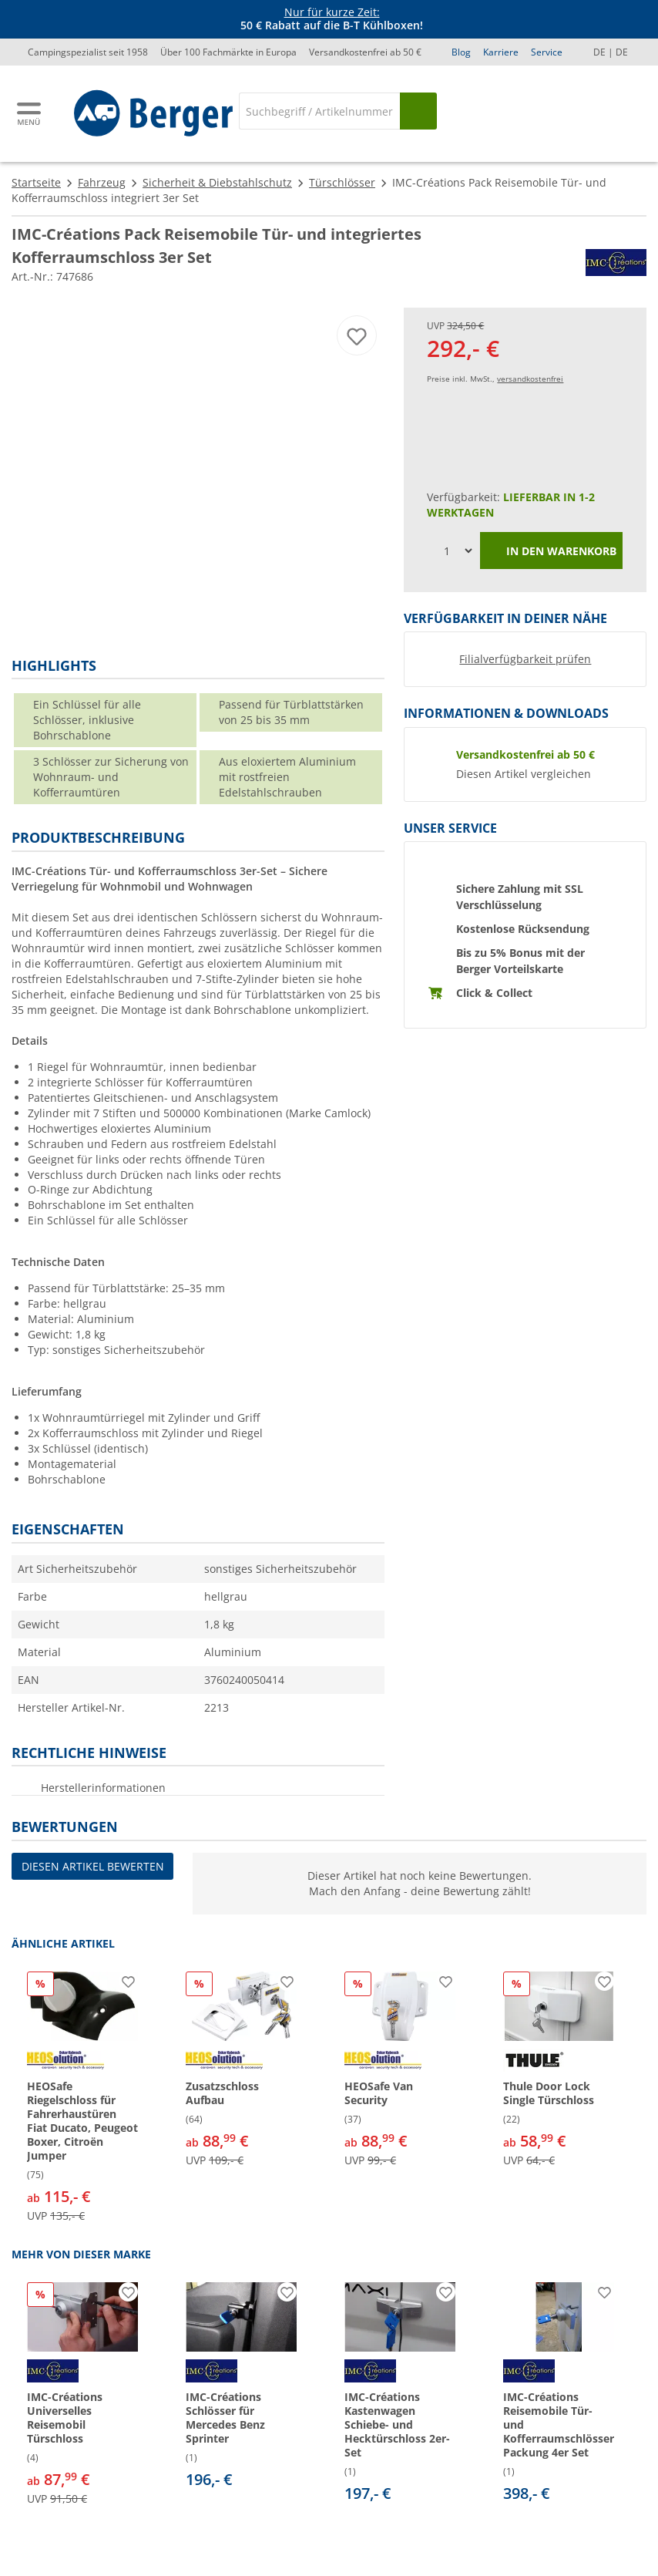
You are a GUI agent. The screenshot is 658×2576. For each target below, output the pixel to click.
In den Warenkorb (551, 552)
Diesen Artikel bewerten (93, 1866)
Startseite (36, 182)
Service (546, 52)
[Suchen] (418, 111)
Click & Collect (494, 992)
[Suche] (319, 111)
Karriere (501, 52)
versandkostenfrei (530, 378)
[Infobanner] (332, 19)
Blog (461, 52)
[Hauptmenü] (30, 114)
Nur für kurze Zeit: (332, 12)
